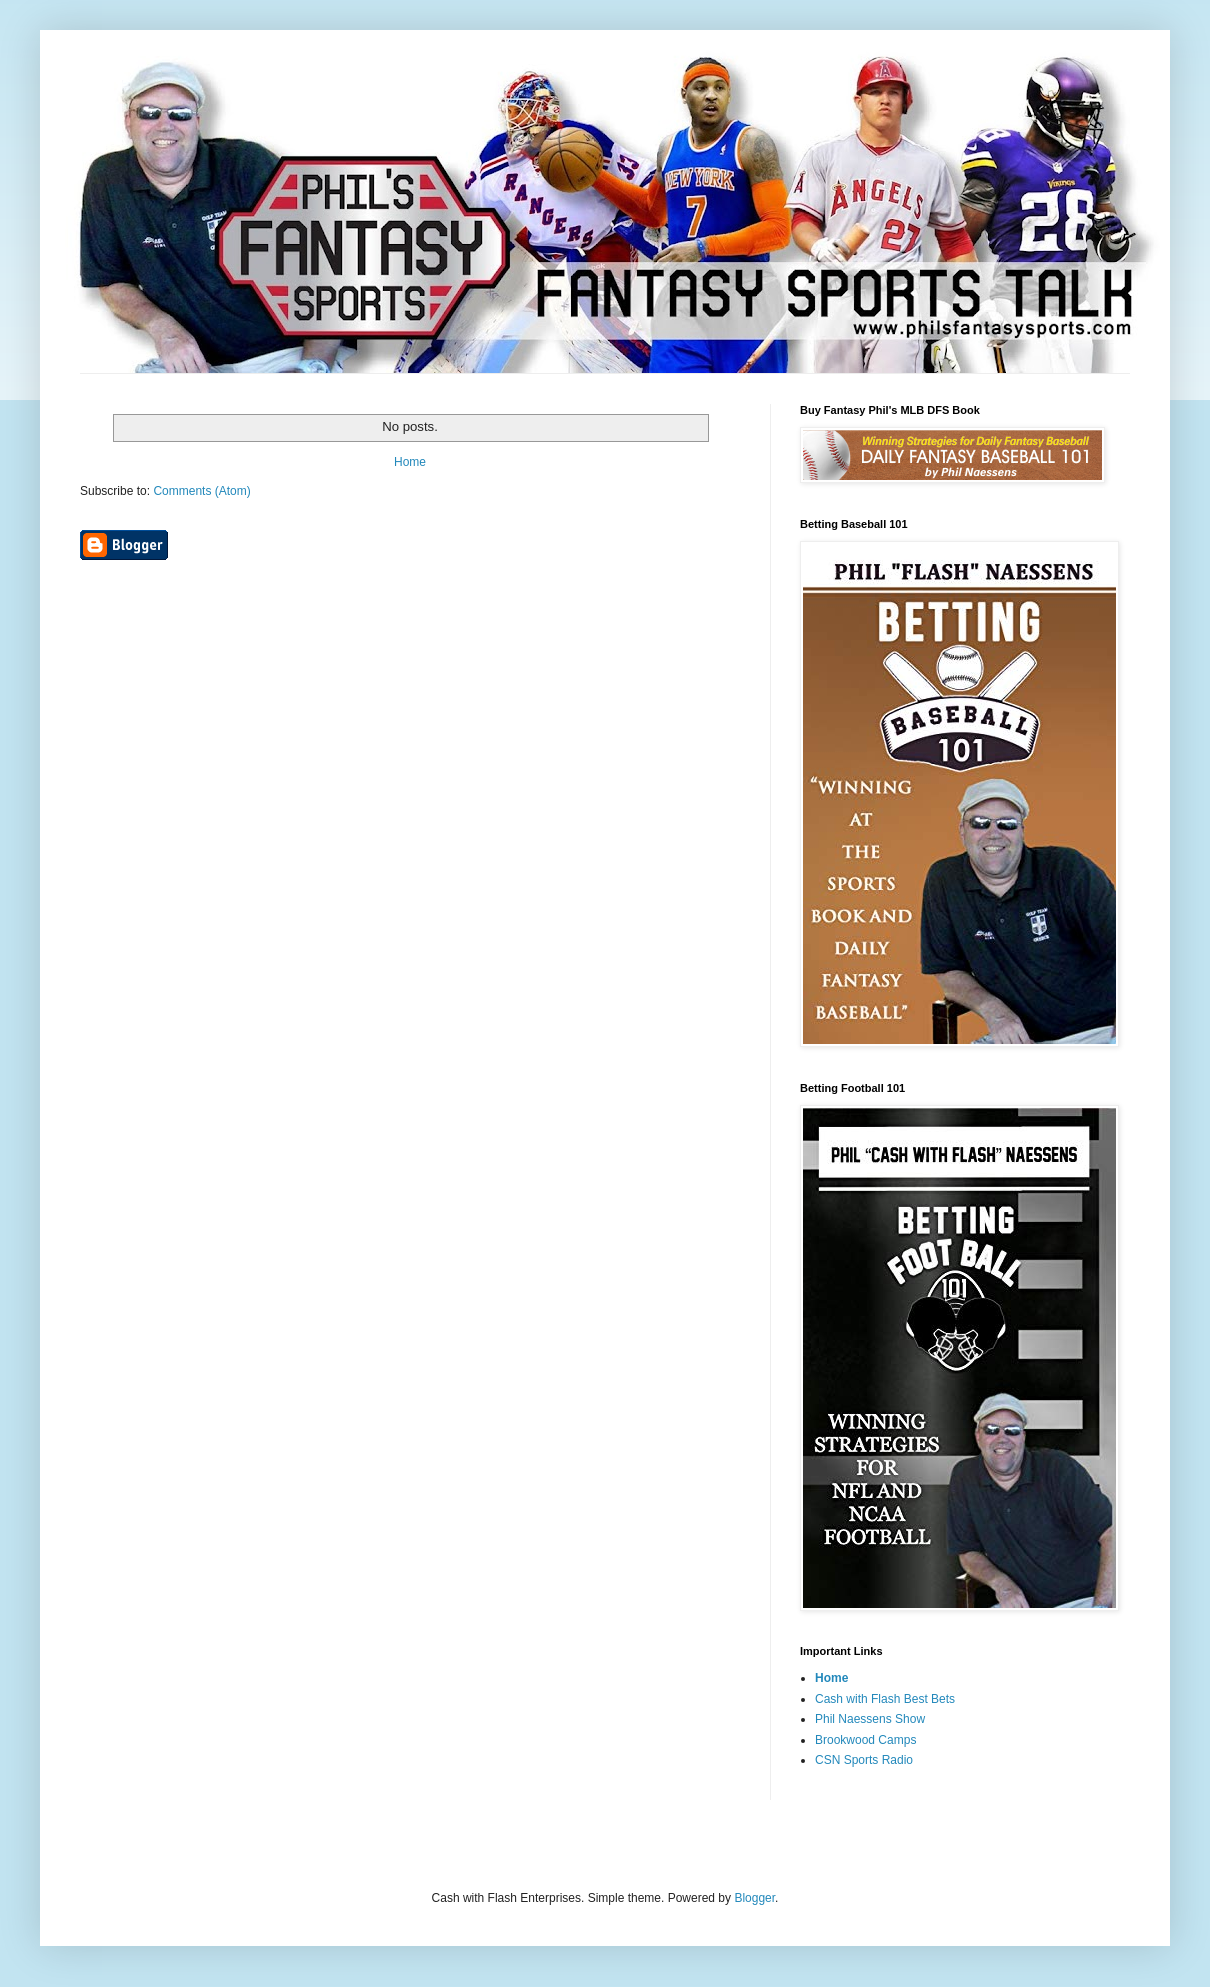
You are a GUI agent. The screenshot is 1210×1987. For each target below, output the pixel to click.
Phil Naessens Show (870, 1719)
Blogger (754, 1898)
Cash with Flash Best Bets (885, 1699)
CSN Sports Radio (864, 1760)
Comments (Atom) (201, 491)
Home (410, 462)
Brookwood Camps (865, 1740)
